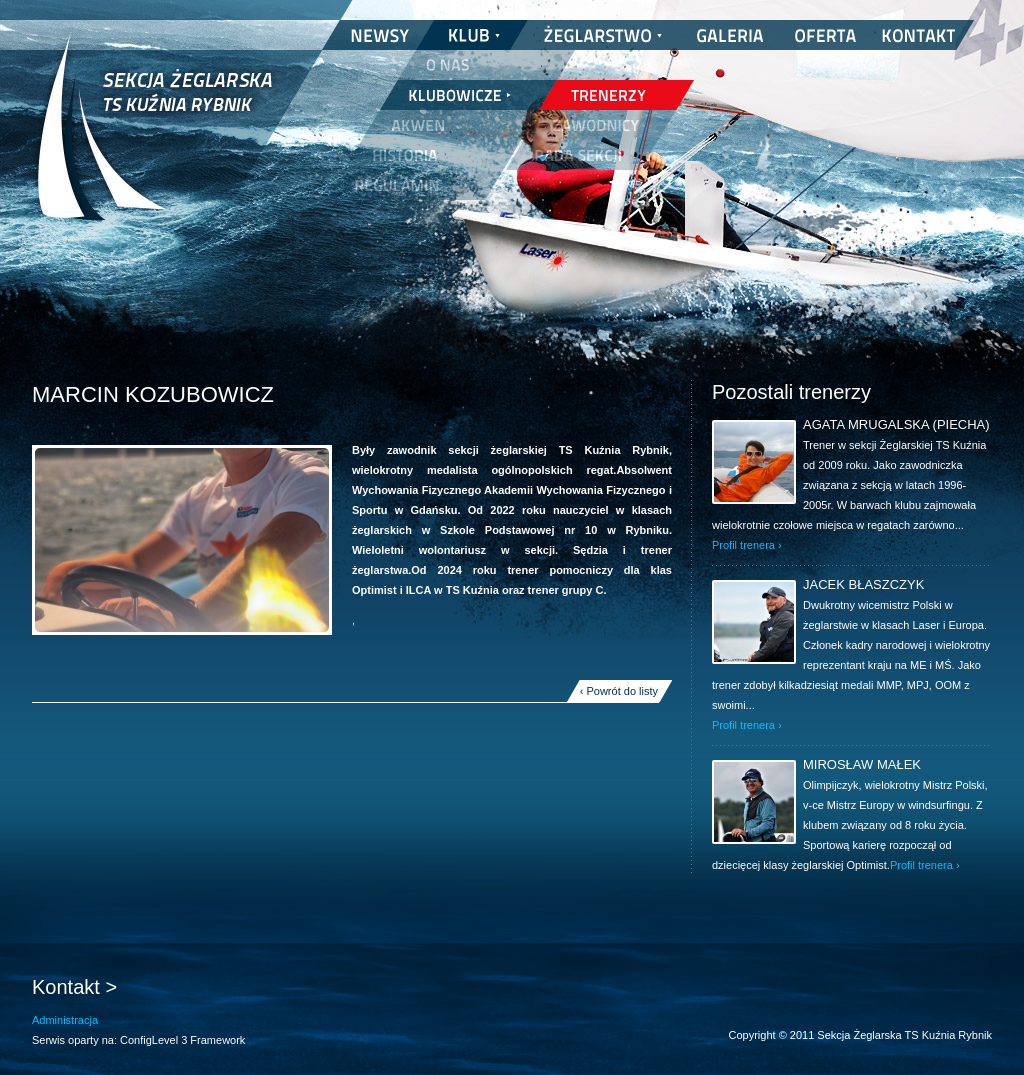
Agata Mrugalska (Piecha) (896, 424)
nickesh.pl (972, 1055)
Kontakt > (74, 987)
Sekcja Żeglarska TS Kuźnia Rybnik (154, 140)
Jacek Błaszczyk (863, 584)
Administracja (65, 1020)
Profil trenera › (747, 545)
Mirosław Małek (862, 764)
